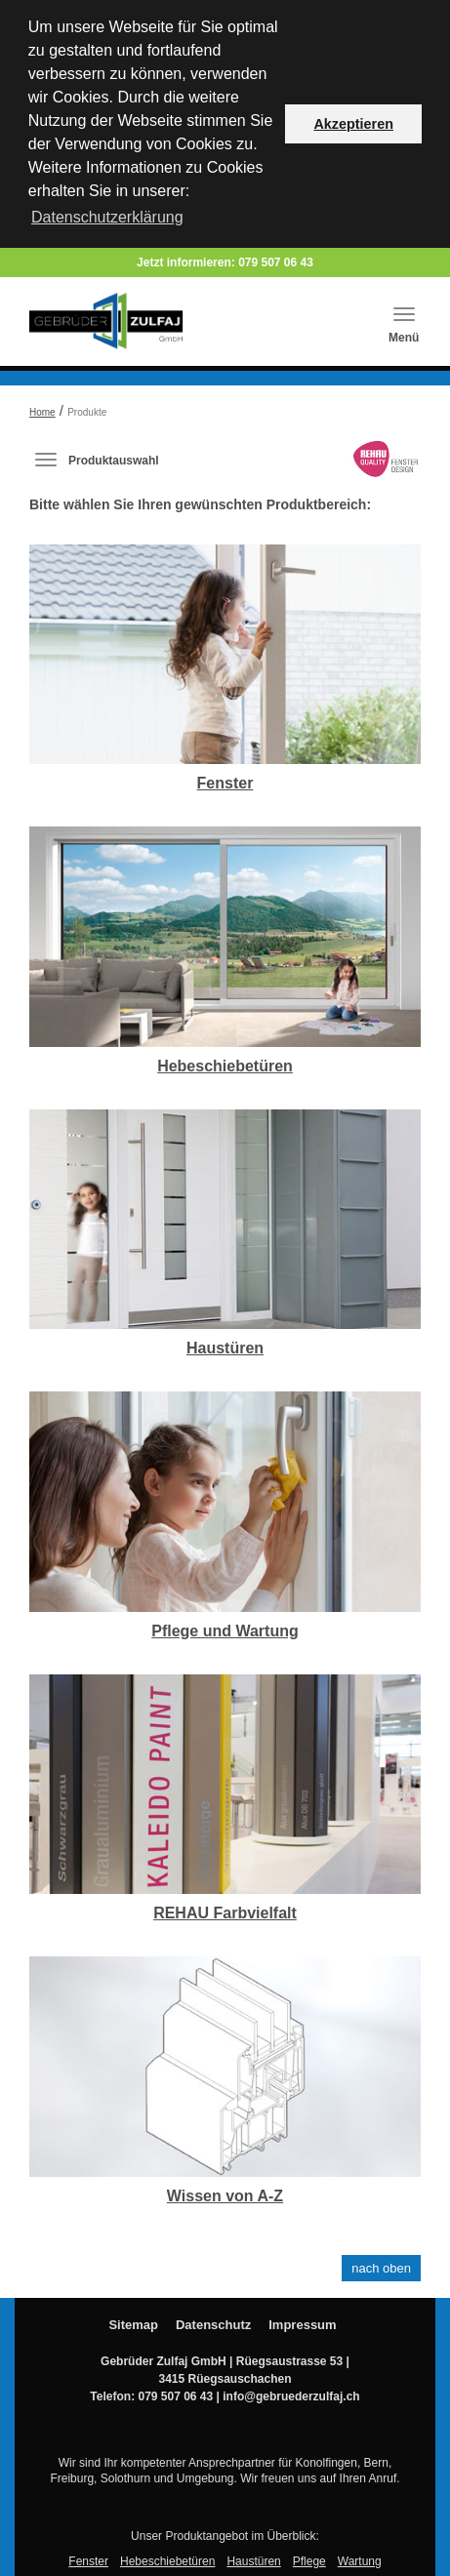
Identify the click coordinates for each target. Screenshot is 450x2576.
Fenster (225, 780)
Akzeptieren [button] (353, 124)
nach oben (381, 2265)
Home (42, 409)
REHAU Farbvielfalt (225, 1910)
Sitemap (133, 2321)
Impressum (302, 2321)
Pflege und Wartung (225, 1627)
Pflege (309, 2558)
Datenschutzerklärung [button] (107, 217)
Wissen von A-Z (225, 2193)
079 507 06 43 (275, 259)
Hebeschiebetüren (225, 1062)
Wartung (360, 2558)
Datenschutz (213, 2321)
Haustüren (225, 1345)
